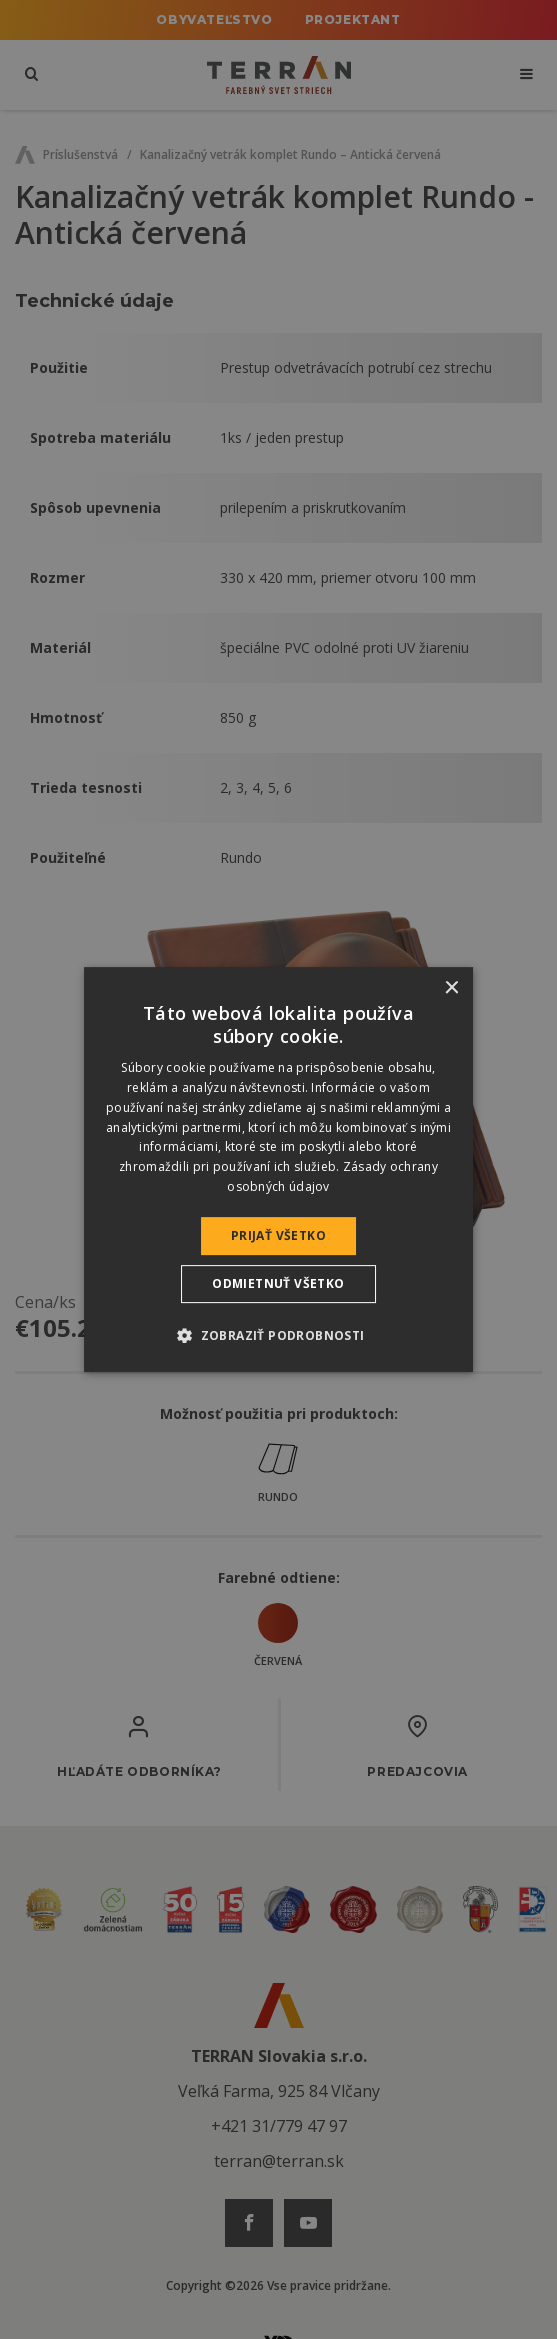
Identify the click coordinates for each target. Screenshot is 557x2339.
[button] (278, 1335)
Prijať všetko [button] (278, 1235)
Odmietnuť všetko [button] (278, 1283)
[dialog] (279, 1170)
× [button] (450, 988)
